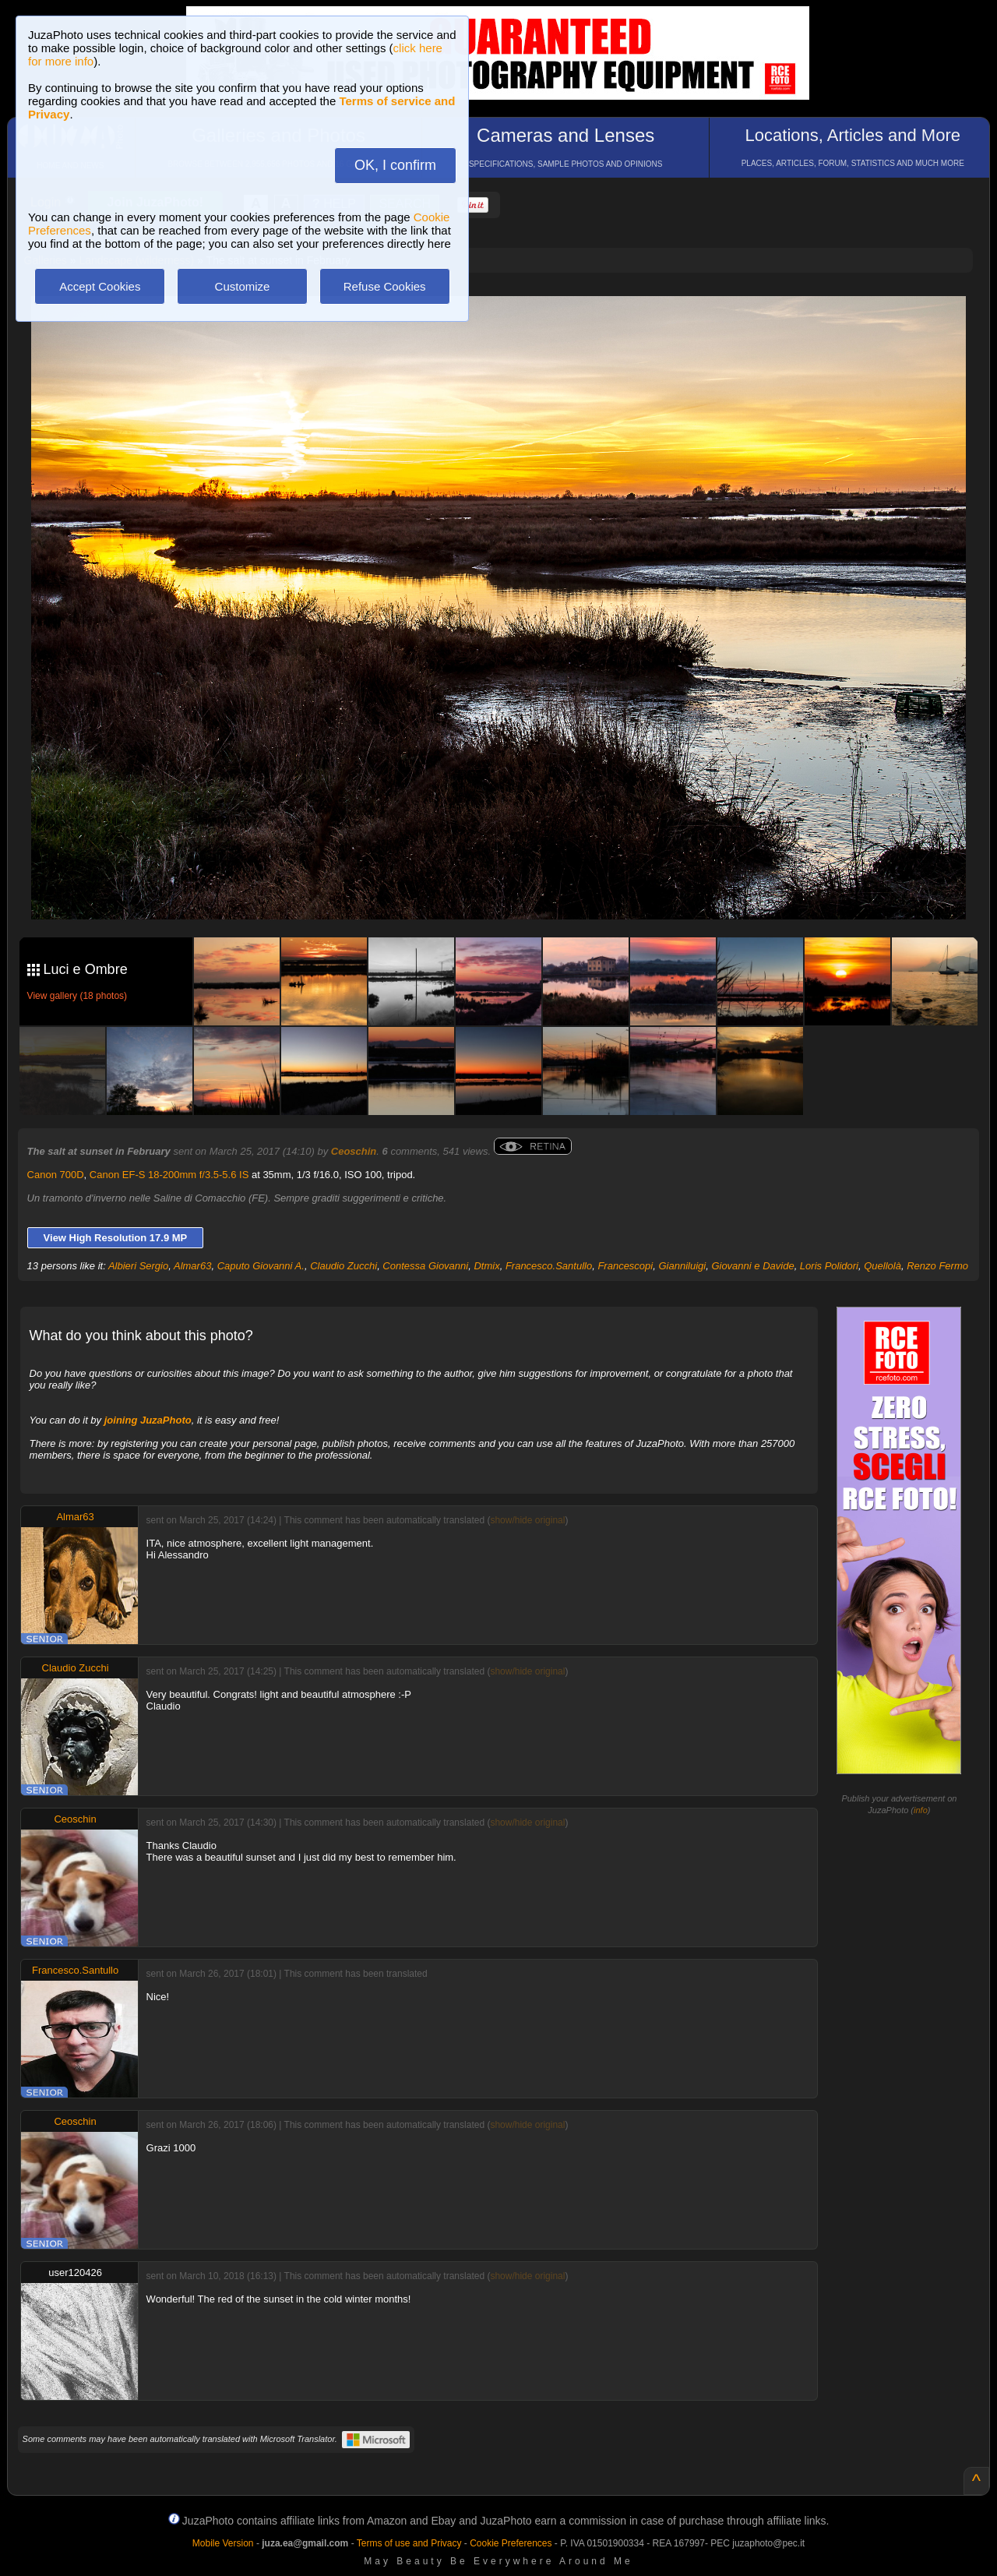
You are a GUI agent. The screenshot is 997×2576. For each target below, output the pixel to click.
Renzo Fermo (937, 1266)
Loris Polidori (829, 1266)
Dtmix (486, 1266)
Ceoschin (354, 1151)
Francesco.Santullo (549, 1266)
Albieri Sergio (138, 1266)
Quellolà (882, 1266)
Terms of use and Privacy (409, 2543)
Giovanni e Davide (752, 1266)
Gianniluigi (682, 1266)
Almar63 (192, 1266)
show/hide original (527, 1520)
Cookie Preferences (510, 2543)
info (921, 1810)
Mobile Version (223, 2543)
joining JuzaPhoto (148, 1420)
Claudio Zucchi (343, 1266)
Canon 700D (55, 1174)
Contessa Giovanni (425, 1266)
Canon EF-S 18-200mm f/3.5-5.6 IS (169, 1174)
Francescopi (625, 1266)
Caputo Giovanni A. (261, 1266)
